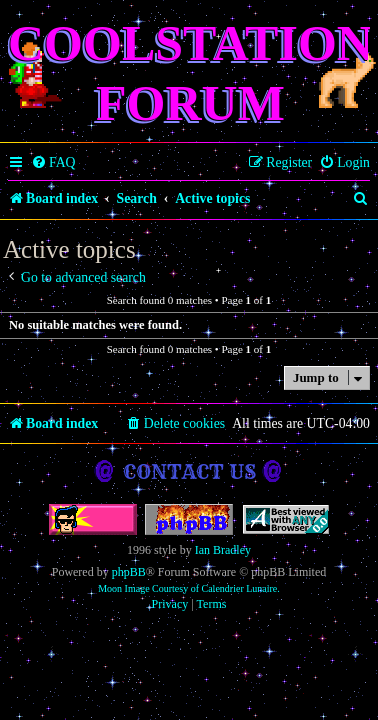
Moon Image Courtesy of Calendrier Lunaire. (189, 588)
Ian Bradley (223, 550)
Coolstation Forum (190, 73)
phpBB (129, 572)
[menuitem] (53, 163)
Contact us (189, 471)
